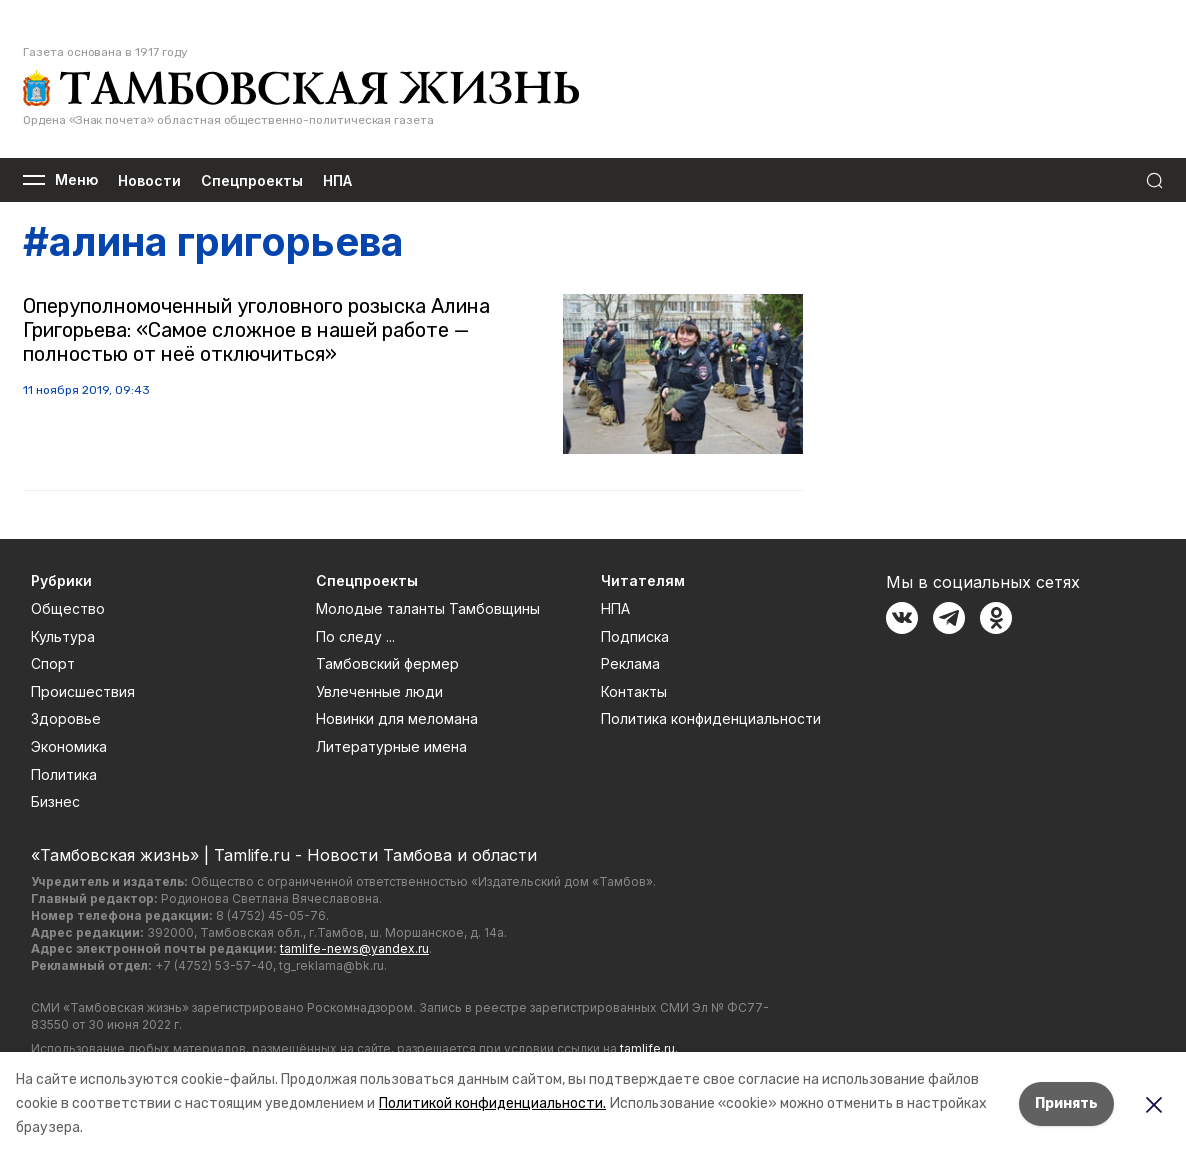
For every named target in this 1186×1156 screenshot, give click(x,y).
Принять (1066, 1103)
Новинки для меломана (397, 718)
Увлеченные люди (379, 691)
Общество (68, 608)
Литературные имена (391, 746)
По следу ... (355, 636)
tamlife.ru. (649, 1048)
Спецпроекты (252, 180)
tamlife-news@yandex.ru (354, 948)
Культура (63, 636)
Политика (64, 774)
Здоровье (66, 718)
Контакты (634, 691)
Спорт (53, 663)
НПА (337, 180)
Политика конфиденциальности (711, 718)
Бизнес (55, 801)
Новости (149, 180)
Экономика (69, 746)
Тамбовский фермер (387, 663)
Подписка (635, 636)
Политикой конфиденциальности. (492, 1103)
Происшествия (83, 691)
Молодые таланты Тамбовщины (428, 608)
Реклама (630, 663)
